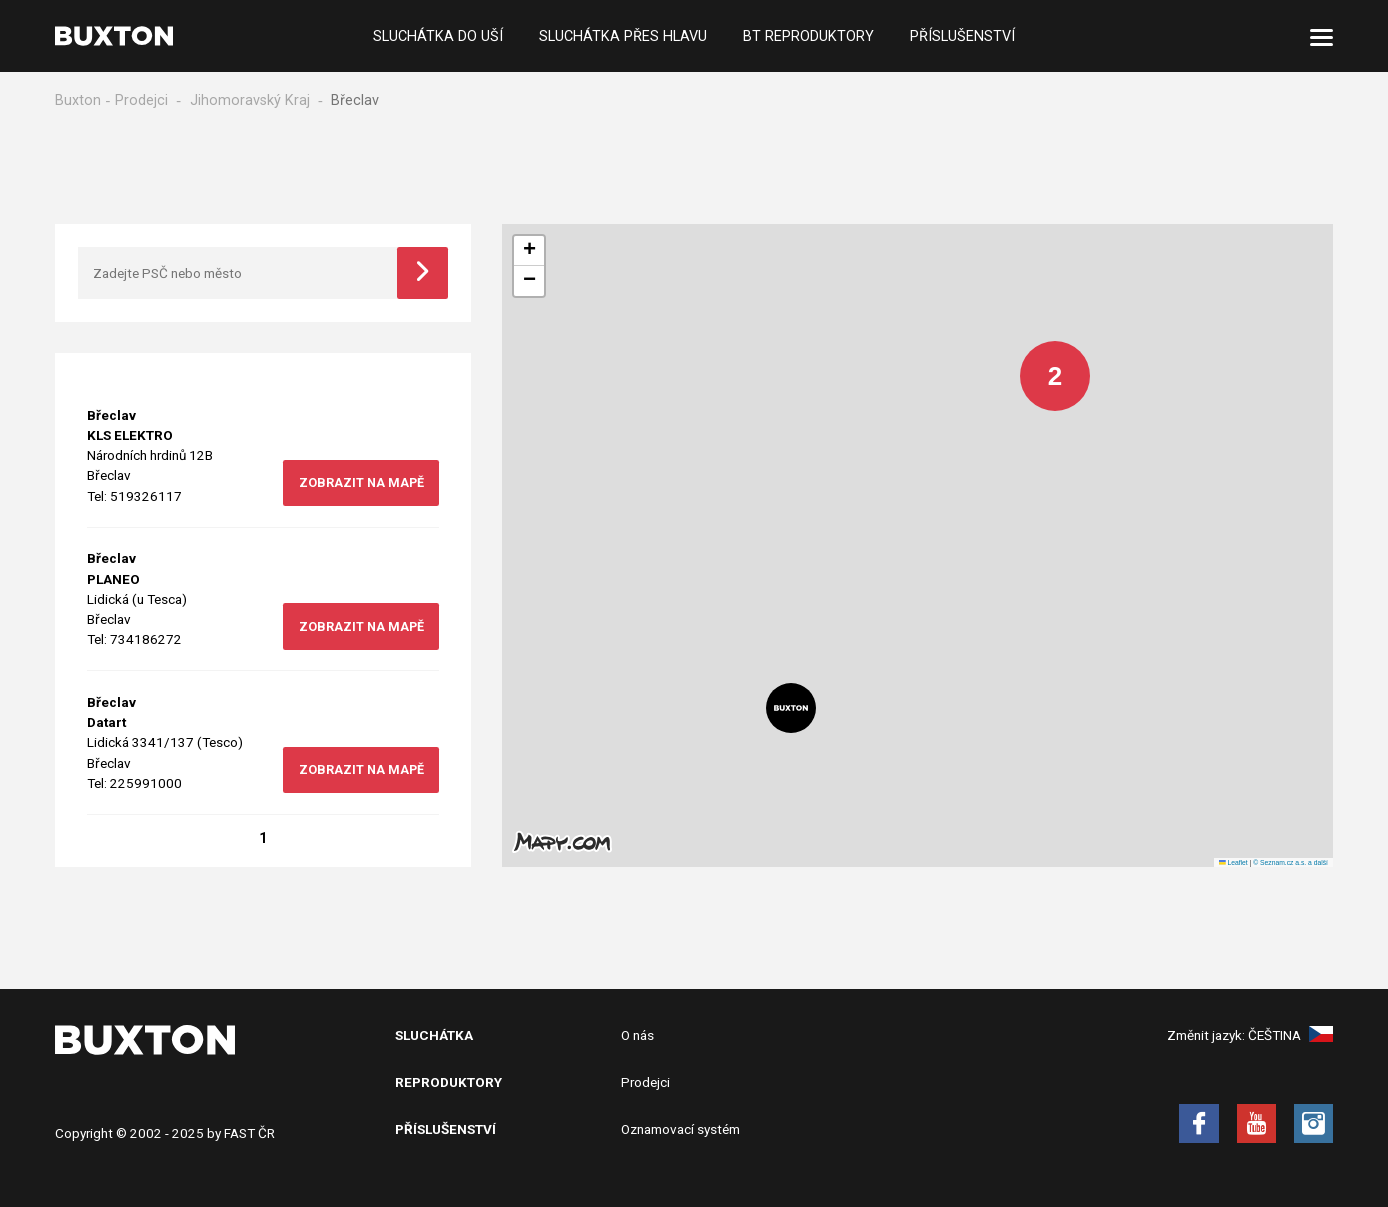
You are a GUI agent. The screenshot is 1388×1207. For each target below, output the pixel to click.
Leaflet (1233, 862)
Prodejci (141, 100)
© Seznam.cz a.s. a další (1290, 862)
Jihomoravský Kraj (250, 100)
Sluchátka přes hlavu (623, 35)
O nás (637, 1035)
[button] (1040, 361)
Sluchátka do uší (438, 35)
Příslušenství (962, 35)
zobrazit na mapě (361, 482)
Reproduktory (448, 1082)
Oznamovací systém (680, 1129)
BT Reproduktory (808, 35)
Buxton (78, 100)
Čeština (1290, 1035)
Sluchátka (434, 1035)
